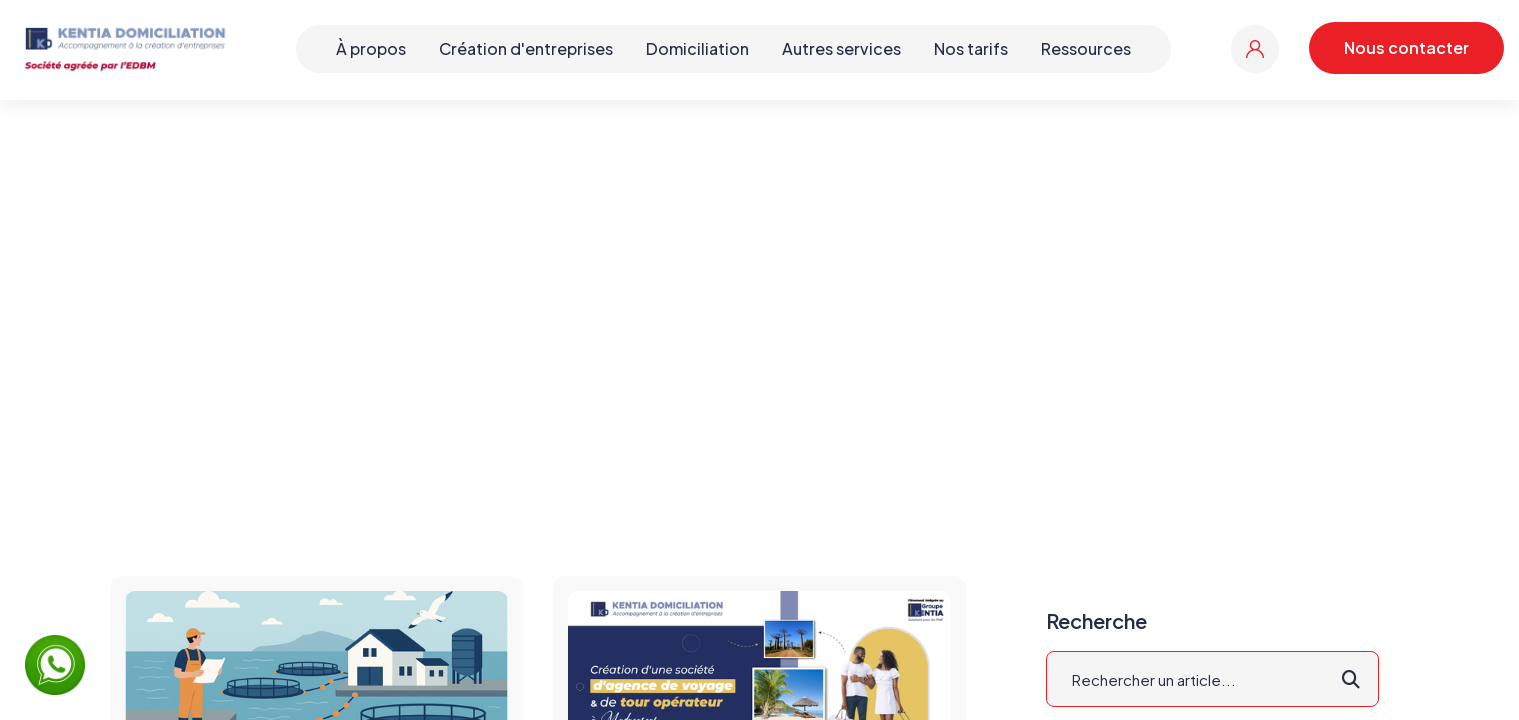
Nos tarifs (971, 48)
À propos (371, 48)
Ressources (1086, 48)
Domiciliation (697, 48)
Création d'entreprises (526, 48)
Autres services (841, 48)
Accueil (690, 304)
